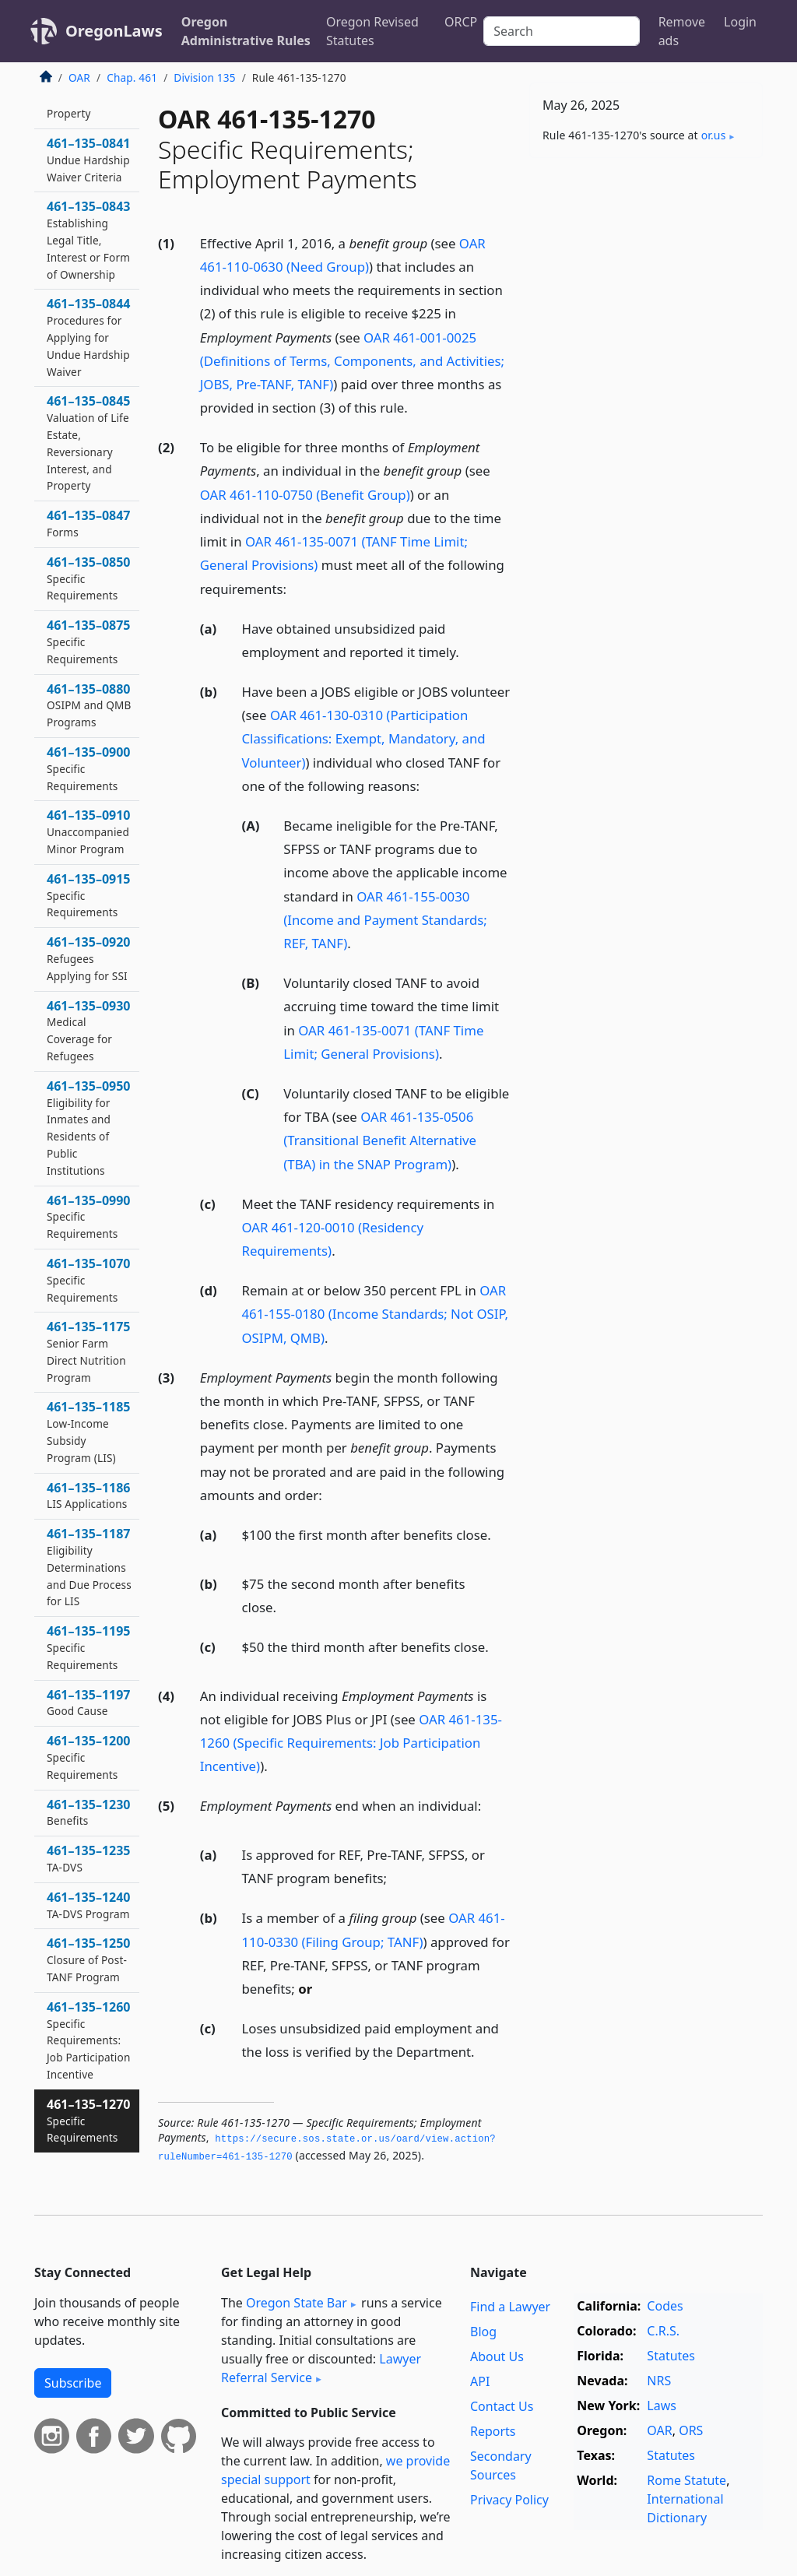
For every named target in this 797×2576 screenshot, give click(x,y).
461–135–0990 (89, 1217)
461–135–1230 (89, 1812)
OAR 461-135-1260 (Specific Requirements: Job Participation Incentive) (351, 1742)
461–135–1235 (89, 1858)
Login (740, 21)
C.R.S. (663, 2330)
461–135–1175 (89, 1351)
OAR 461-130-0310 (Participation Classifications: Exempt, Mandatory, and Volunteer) (364, 738)
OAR (79, 77)
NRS (659, 2380)
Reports (493, 2431)
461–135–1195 (89, 1647)
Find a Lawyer (510, 2306)
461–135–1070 (89, 1280)
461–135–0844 (89, 336)
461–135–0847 (89, 523)
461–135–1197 (89, 1702)
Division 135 (204, 77)
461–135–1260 (89, 2040)
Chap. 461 (132, 77)
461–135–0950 (89, 1127)
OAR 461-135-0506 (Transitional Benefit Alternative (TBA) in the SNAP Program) (379, 1140)
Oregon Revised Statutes (372, 31)
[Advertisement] (646, 277)
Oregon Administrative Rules (246, 31)
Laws (661, 2405)
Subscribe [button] (72, 2382)
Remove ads (681, 31)
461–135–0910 (89, 831)
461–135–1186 (89, 1495)
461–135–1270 (89, 2120)
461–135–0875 (89, 641)
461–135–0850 (89, 578)
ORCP (460, 21)
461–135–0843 (89, 239)
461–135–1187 (89, 1566)
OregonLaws (114, 30)
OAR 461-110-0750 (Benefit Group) (305, 495)
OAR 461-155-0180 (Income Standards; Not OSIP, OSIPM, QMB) (375, 1313)
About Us (497, 2356)
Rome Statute (686, 2480)
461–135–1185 (89, 1431)
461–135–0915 (89, 895)
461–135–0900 (89, 768)
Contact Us (501, 2406)
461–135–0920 (89, 958)
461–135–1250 (89, 1959)
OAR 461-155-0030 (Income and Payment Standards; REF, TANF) (385, 919)
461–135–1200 (89, 1757)
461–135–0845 (89, 442)
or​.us (713, 135)
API (480, 2381)
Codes (665, 2305)
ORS (691, 2430)
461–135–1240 (89, 1905)
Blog (483, 2331)
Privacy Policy (509, 2499)
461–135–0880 (89, 705)
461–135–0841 (89, 160)
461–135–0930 (89, 1030)
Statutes (671, 2355)
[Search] (561, 31)
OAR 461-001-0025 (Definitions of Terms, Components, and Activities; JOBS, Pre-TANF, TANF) (352, 361)
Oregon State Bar (296, 2302)
